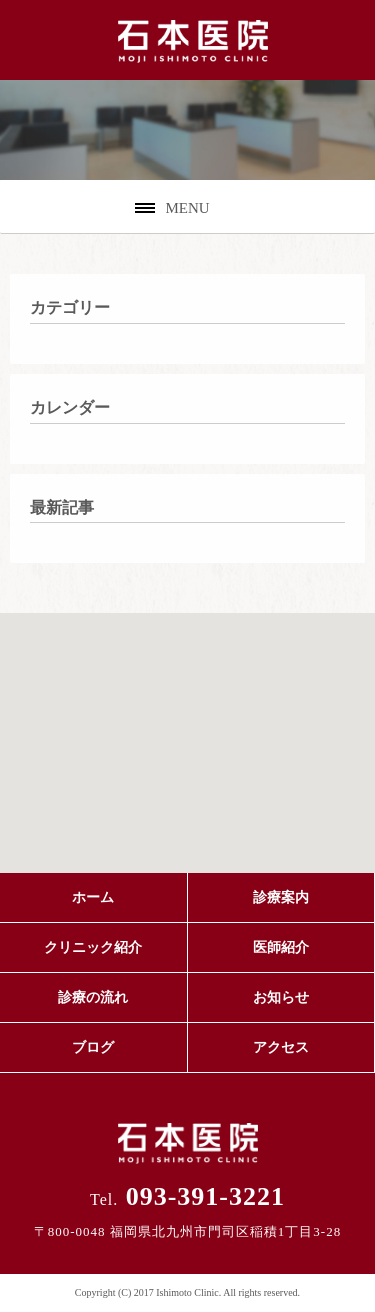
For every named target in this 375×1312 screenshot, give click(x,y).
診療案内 (281, 897)
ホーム (93, 897)
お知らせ (281, 997)
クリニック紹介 (93, 947)
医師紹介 (281, 947)
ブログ (93, 1047)
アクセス (281, 1047)
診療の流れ (93, 997)
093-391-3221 (187, 1196)
